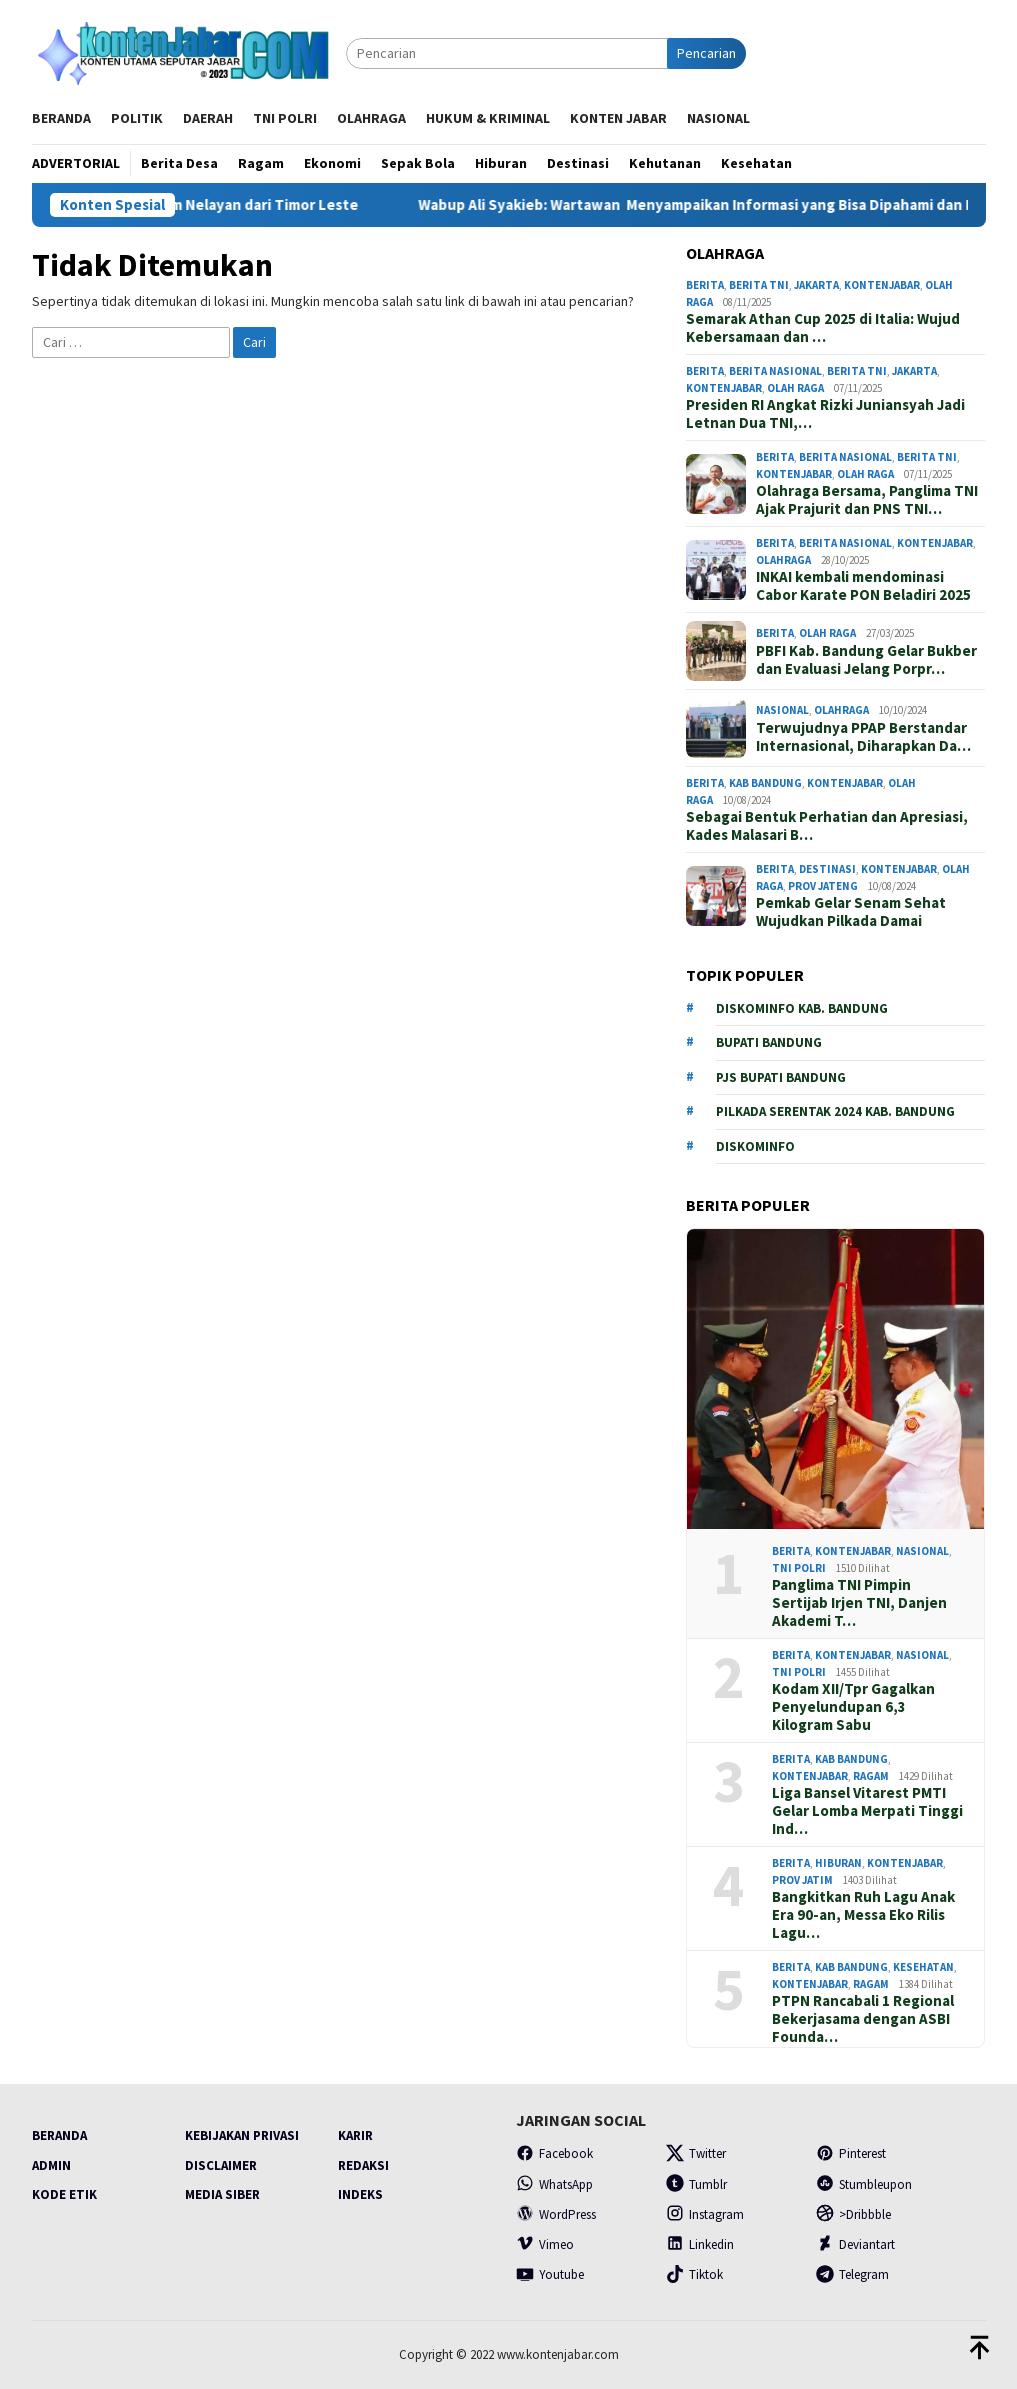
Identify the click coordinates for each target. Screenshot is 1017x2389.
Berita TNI (759, 285)
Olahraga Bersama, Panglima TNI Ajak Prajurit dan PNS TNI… (867, 500)
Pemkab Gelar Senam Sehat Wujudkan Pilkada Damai (851, 912)
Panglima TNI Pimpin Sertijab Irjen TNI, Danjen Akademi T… (859, 1603)
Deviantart (855, 2244)
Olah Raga (795, 388)
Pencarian (706, 53)
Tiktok (694, 2274)
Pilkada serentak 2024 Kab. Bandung (835, 1111)
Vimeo (545, 2244)
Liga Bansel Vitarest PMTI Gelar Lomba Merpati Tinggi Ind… (867, 1811)
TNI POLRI (799, 1568)
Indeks (360, 2194)
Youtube (550, 2274)
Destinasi (827, 869)
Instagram (705, 2214)
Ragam (871, 1776)
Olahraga (783, 560)
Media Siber (222, 2194)
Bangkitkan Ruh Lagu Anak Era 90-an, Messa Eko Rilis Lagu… (863, 1915)
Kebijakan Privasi (242, 2135)
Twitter (696, 2153)
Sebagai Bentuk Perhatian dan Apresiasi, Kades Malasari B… (827, 826)
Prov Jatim (802, 1880)
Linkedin (700, 2244)
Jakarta (816, 285)
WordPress (556, 2214)
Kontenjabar (882, 285)
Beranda (59, 2135)
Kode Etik (64, 2194)
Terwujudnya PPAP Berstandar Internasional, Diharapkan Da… (863, 737)
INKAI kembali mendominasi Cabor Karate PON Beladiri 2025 (863, 586)
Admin (51, 2165)
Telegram (852, 2274)
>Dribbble (853, 2214)
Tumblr (696, 2184)
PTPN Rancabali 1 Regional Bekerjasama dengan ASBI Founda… (863, 2019)
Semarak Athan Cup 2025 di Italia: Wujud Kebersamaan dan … (823, 328)
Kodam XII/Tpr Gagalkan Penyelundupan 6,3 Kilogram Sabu (853, 1707)
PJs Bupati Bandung (781, 1077)
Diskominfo (755, 1146)
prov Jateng (823, 886)
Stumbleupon (864, 2184)
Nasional (782, 710)
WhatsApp (554, 2184)
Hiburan (838, 1863)
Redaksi (363, 2165)
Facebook (554, 2153)
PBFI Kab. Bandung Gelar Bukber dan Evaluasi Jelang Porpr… (866, 660)
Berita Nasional (775, 371)
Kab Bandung (765, 783)
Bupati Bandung (769, 1042)
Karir (355, 2135)
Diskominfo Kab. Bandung (802, 1008)
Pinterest (851, 2153)
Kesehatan (923, 1967)
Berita (705, 285)
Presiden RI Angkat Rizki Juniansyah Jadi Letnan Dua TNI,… (825, 414)
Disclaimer (221, 2165)
